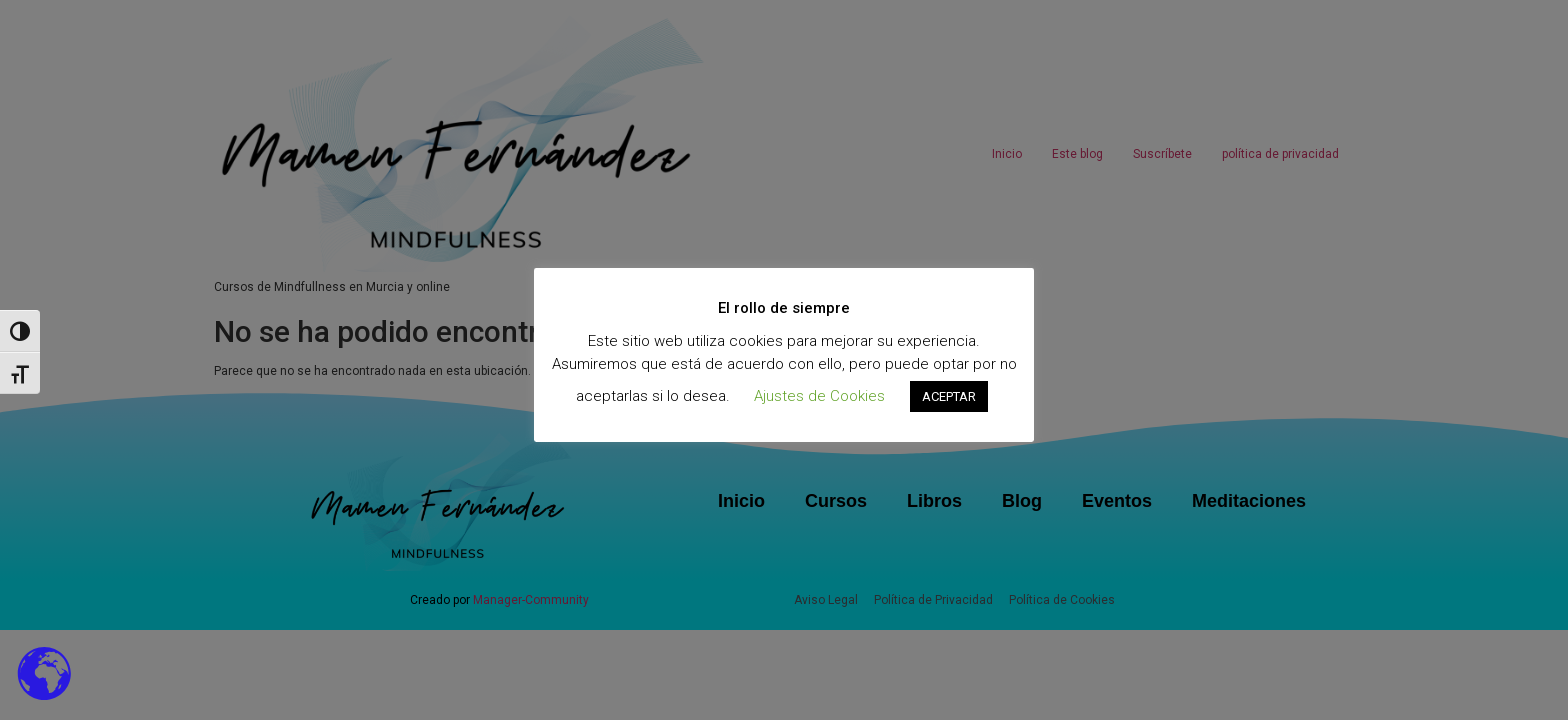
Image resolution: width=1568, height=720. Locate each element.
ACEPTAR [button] (949, 396)
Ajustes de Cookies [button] (819, 396)
